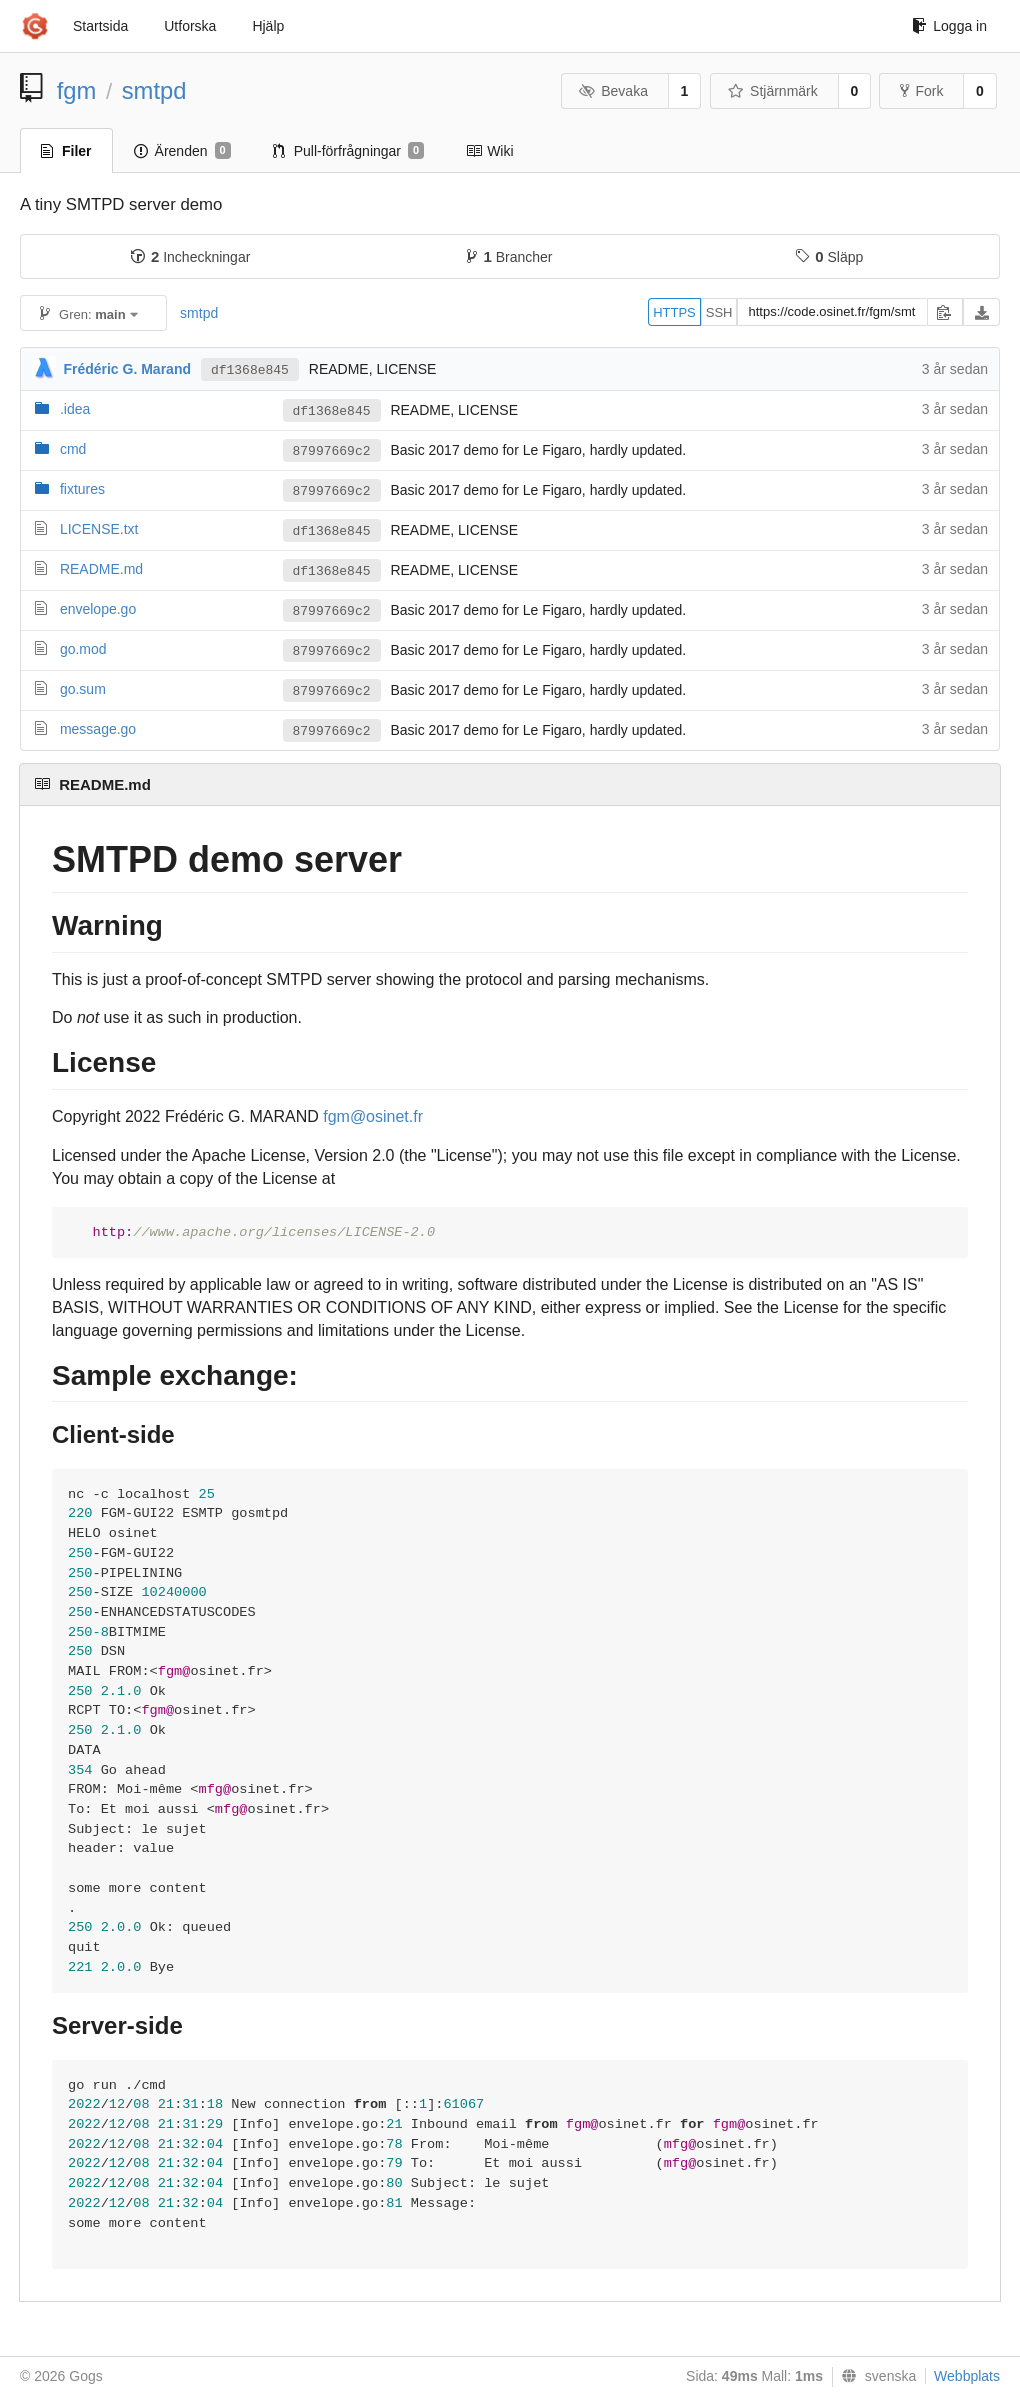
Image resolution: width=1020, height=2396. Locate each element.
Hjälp (268, 26)
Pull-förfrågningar (349, 151)
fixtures (82, 489)
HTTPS (674, 312)
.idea (75, 409)
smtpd (154, 90)
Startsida (100, 26)
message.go (98, 729)
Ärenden (182, 151)
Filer (66, 151)
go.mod (83, 649)
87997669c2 (332, 451)
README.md (101, 569)
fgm (77, 90)
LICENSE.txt (99, 529)
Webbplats (967, 2376)
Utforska (190, 26)
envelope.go (98, 609)
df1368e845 (250, 370)
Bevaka (613, 91)
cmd (73, 449)
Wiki (489, 151)
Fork (921, 91)
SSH (719, 312)
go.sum (83, 689)
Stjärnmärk (773, 91)
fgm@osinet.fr (373, 1116)
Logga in (949, 26)
